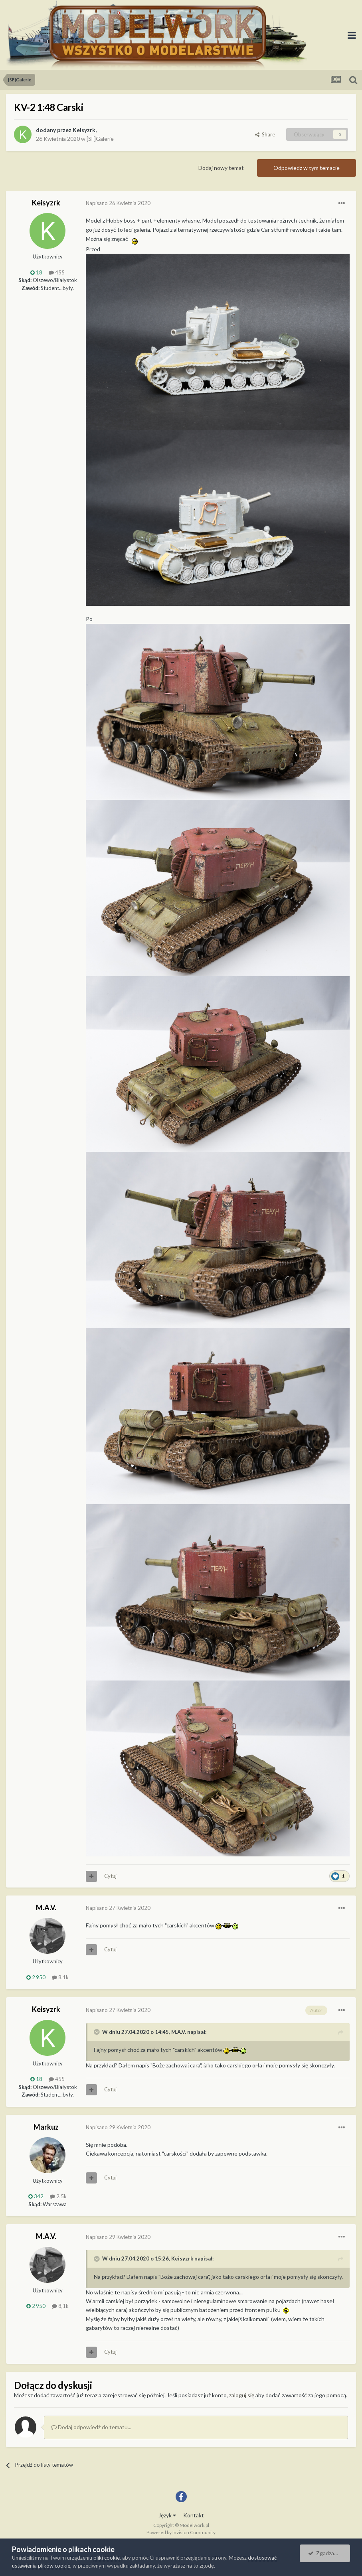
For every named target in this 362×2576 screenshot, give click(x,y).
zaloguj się (241, 2395)
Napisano (118, 203)
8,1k (60, 1977)
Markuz (46, 2126)
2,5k (58, 2196)
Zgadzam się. (328, 2553)
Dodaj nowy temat (221, 167)
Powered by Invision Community (181, 2532)
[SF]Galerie (100, 138)
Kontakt (193, 2515)
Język (167, 2515)
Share (265, 134)
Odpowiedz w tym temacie (306, 167)
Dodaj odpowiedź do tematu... (91, 2427)
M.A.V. (46, 1907)
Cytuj (110, 1876)
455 (57, 272)
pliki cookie (106, 2557)
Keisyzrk (84, 129)
